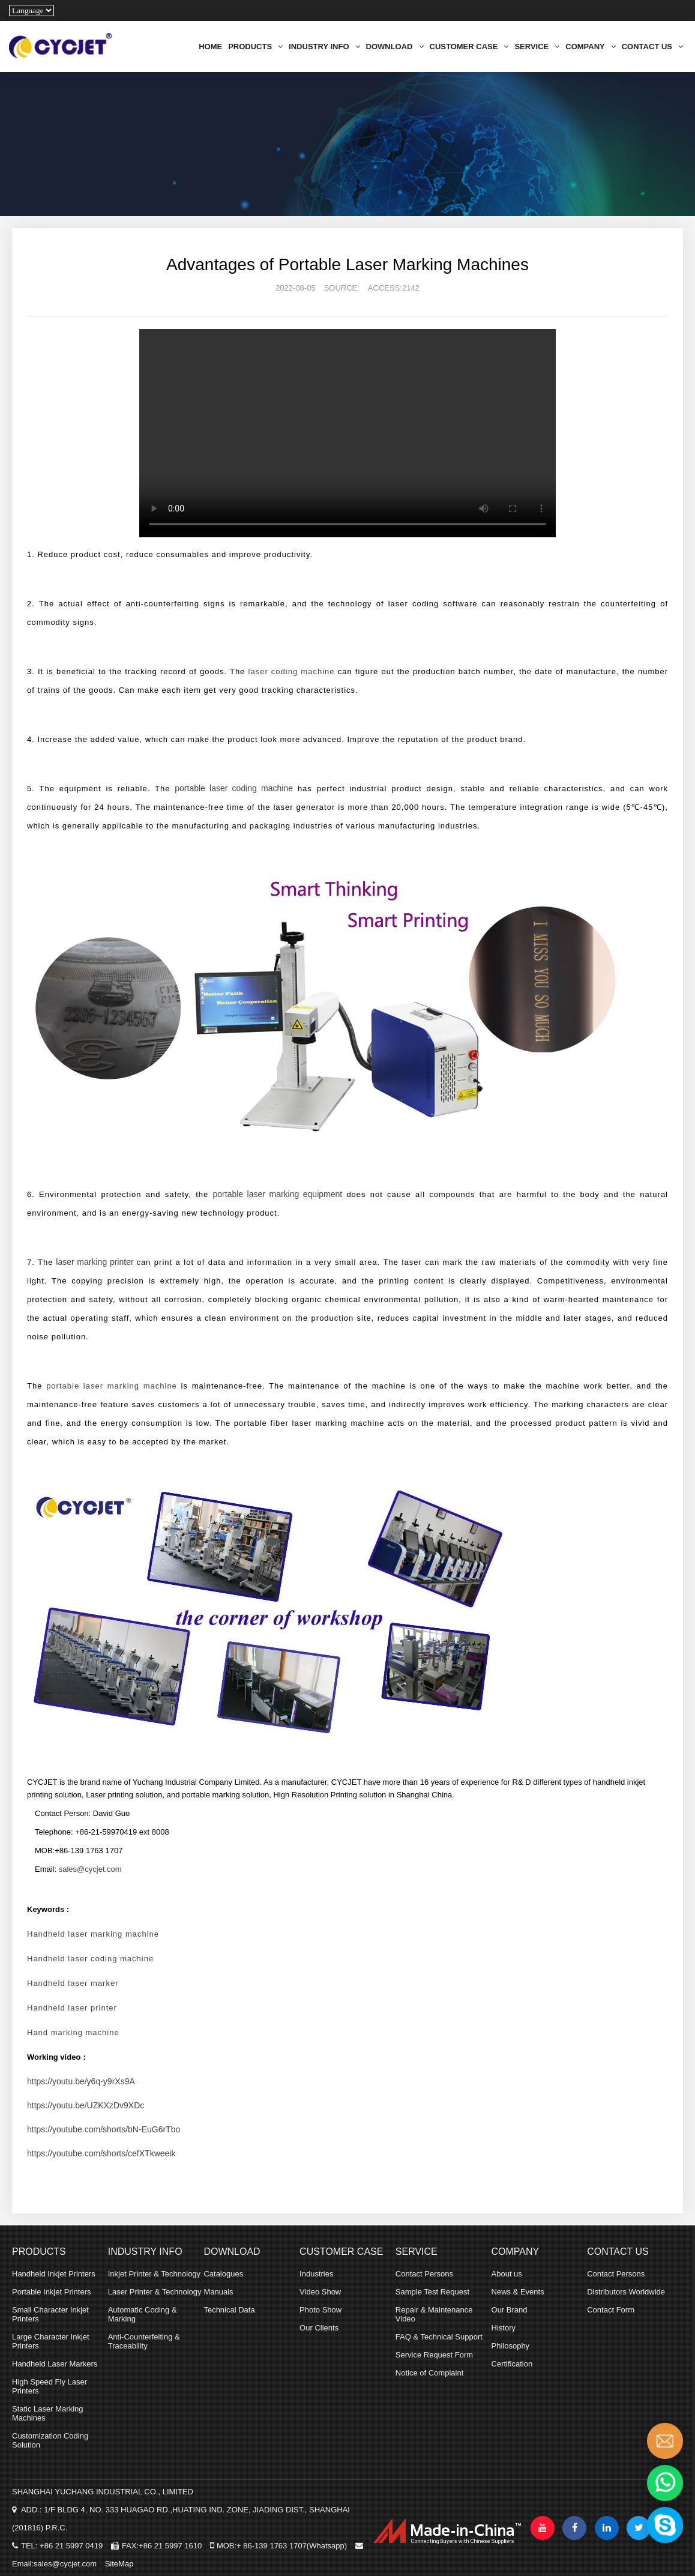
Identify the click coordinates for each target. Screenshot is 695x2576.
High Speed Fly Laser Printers (49, 2386)
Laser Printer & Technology (155, 2291)
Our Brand (510, 2309)
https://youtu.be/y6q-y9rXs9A (81, 2081)
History (504, 2327)
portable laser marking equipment (278, 1194)
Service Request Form (434, 2354)
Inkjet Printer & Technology (154, 2273)
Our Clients (318, 2327)
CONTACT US (652, 46)
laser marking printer (94, 1262)
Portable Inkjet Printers (51, 2291)
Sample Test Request (432, 2291)
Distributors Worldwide (626, 2291)
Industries (316, 2273)
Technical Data (228, 2309)
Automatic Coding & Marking (142, 2314)
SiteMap (119, 2563)
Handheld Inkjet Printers (53, 2273)
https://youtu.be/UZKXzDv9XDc (85, 2105)
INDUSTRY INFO (324, 46)
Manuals (218, 2291)
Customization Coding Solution (50, 2440)
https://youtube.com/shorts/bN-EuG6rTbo (103, 2129)
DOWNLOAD (395, 46)
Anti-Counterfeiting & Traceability (144, 2341)
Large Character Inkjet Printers (50, 2341)
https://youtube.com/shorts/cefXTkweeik (101, 2153)
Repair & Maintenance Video (434, 2314)
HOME (210, 46)
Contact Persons (424, 2273)
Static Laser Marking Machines (47, 2413)
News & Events (518, 2291)
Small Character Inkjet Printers (50, 2314)
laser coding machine (291, 671)
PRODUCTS (255, 46)
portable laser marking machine (111, 1385)
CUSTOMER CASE (469, 46)
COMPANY (590, 46)
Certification (512, 2363)
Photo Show (320, 2309)
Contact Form (610, 2309)
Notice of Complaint (429, 2372)
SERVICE (536, 46)
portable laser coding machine (234, 788)
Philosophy (511, 2345)
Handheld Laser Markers (54, 2363)
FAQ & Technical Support (439, 2336)
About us (507, 2273)
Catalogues (223, 2273)
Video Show (320, 2291)
